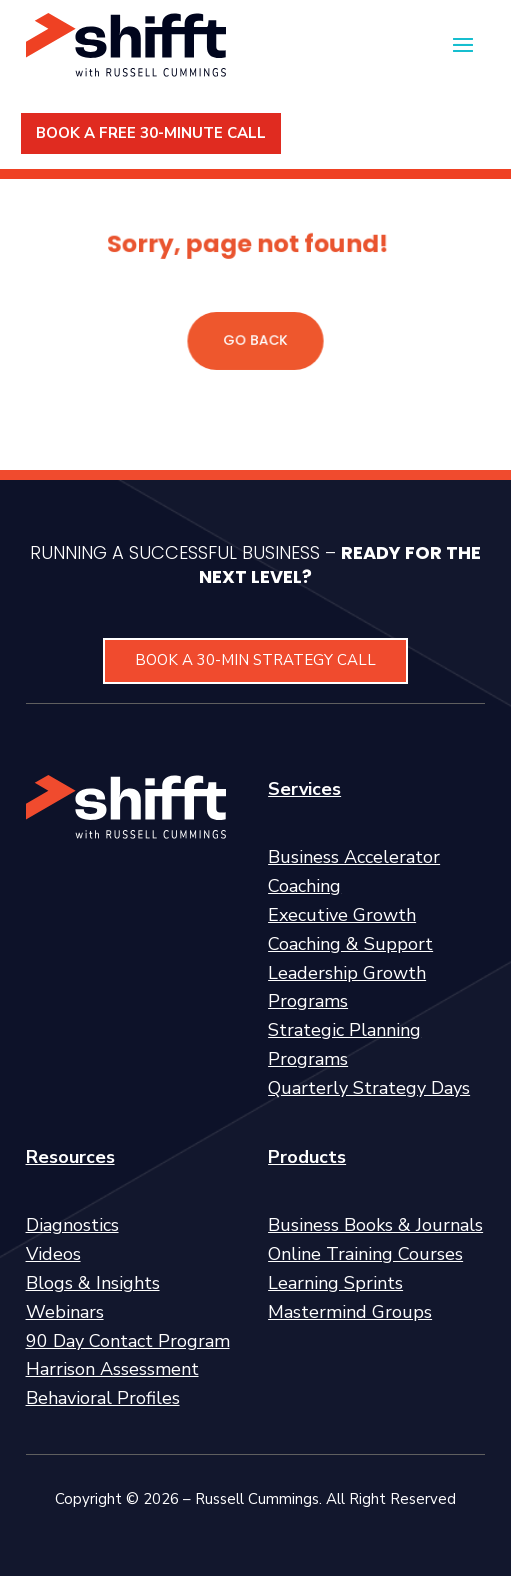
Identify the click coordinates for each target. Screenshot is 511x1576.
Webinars (65, 1312)
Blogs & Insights (93, 1283)
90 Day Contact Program (128, 1341)
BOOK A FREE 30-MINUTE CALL (151, 133)
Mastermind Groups (350, 1312)
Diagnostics (72, 1225)
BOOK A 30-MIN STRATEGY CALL (255, 660)
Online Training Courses (365, 1254)
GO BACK (256, 339)
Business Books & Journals (375, 1225)
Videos (53, 1254)
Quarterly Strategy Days (369, 1088)
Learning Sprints (335, 1283)
